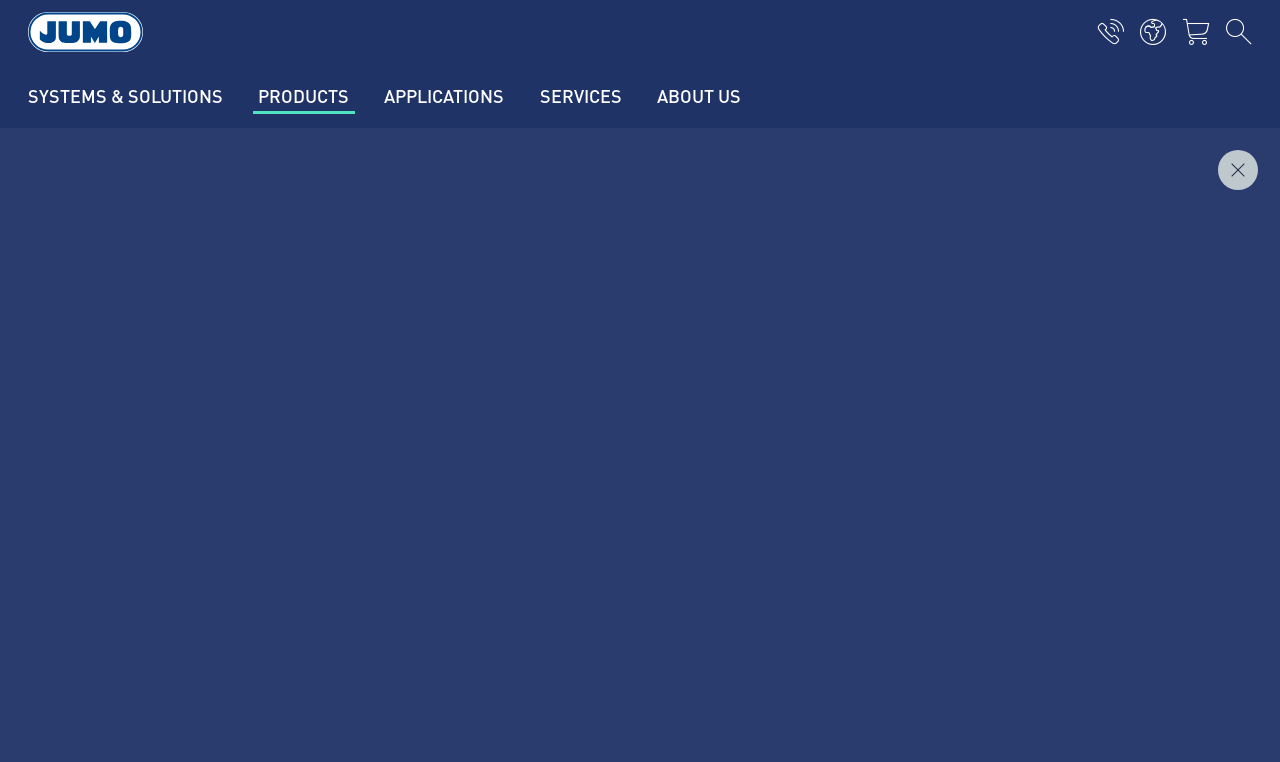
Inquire (1208, 239)
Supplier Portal (421, 418)
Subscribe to (1135, 487)
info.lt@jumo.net (185, 528)
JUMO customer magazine (460, 457)
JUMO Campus (420, 496)
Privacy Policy (120, 647)
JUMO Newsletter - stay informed (784, 455)
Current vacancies (431, 379)
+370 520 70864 (154, 502)
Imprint (98, 608)
